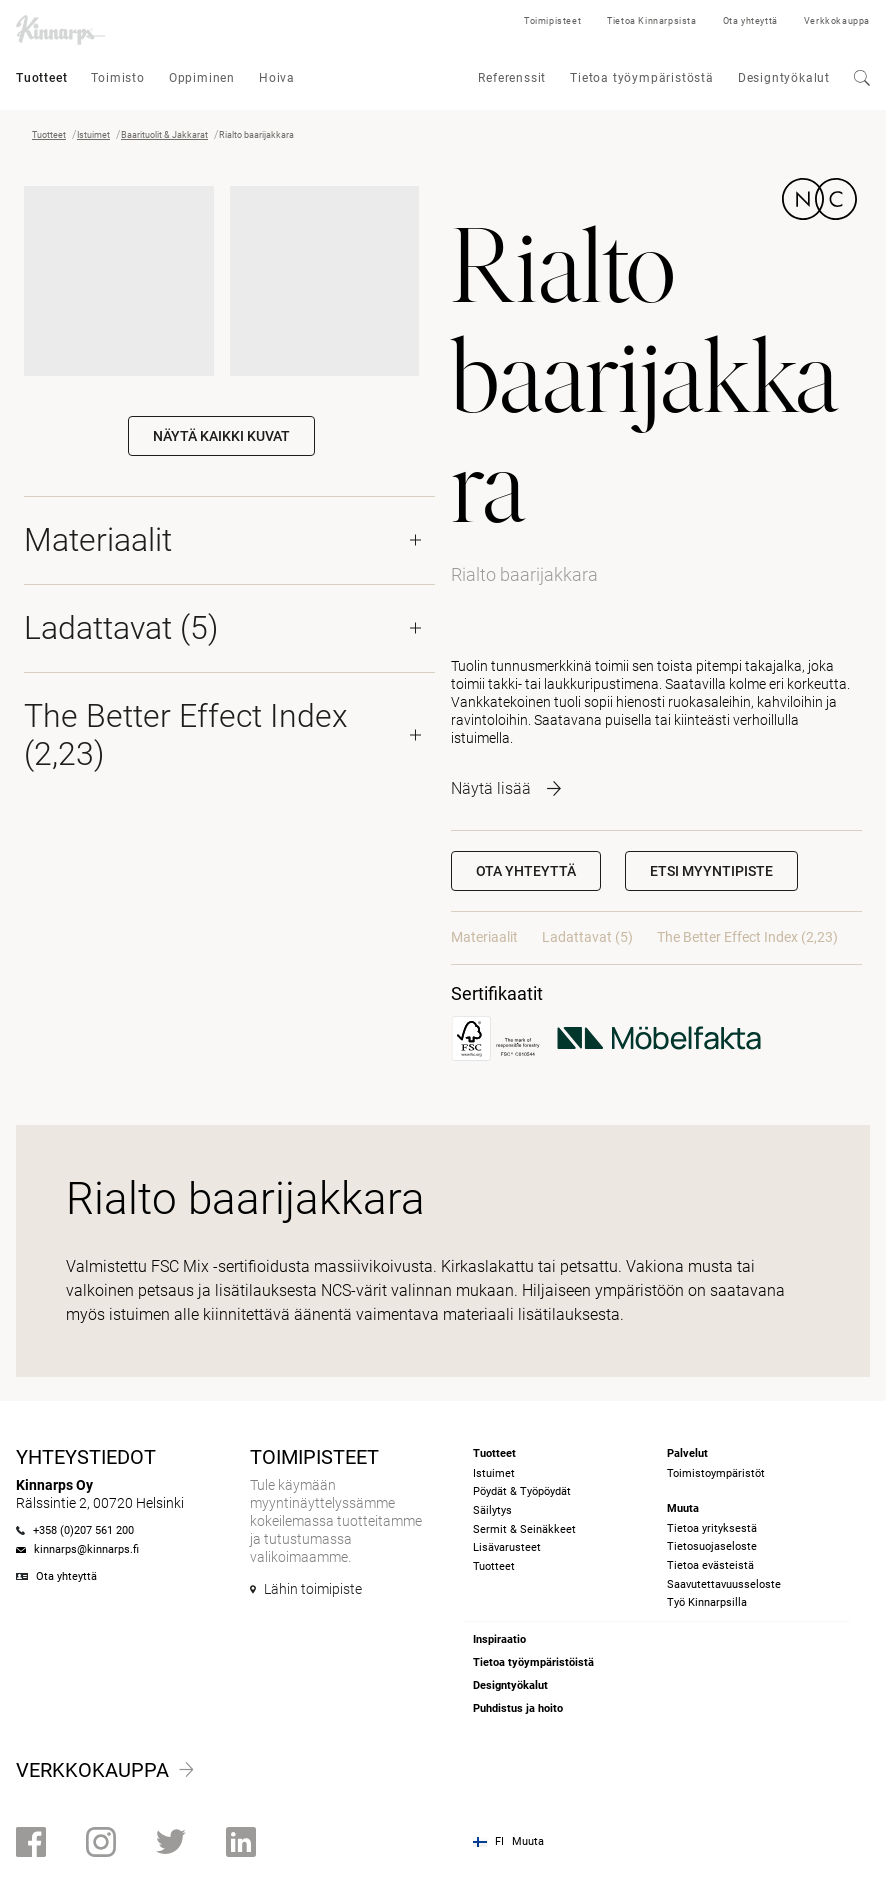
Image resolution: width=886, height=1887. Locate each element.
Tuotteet (41, 78)
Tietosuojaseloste (712, 1546)
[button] (711, 871)
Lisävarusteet (507, 1547)
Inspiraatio (499, 1639)
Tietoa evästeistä (710, 1565)
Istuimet (93, 135)
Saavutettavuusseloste (724, 1584)
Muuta (528, 1841)
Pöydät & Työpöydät (522, 1491)
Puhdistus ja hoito (518, 1708)
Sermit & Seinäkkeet (524, 1529)
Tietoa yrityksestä (712, 1528)
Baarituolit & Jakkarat (164, 135)
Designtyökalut (784, 78)
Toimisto (117, 78)
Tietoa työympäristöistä (533, 1662)
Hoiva (277, 78)
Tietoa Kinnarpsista (651, 21)
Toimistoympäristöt (716, 1473)
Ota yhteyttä (750, 21)
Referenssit (512, 78)
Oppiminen (202, 78)
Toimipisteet (552, 21)
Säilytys (492, 1510)
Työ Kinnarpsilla (707, 1602)
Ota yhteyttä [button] (526, 871)
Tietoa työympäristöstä (642, 78)
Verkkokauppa (837, 21)
